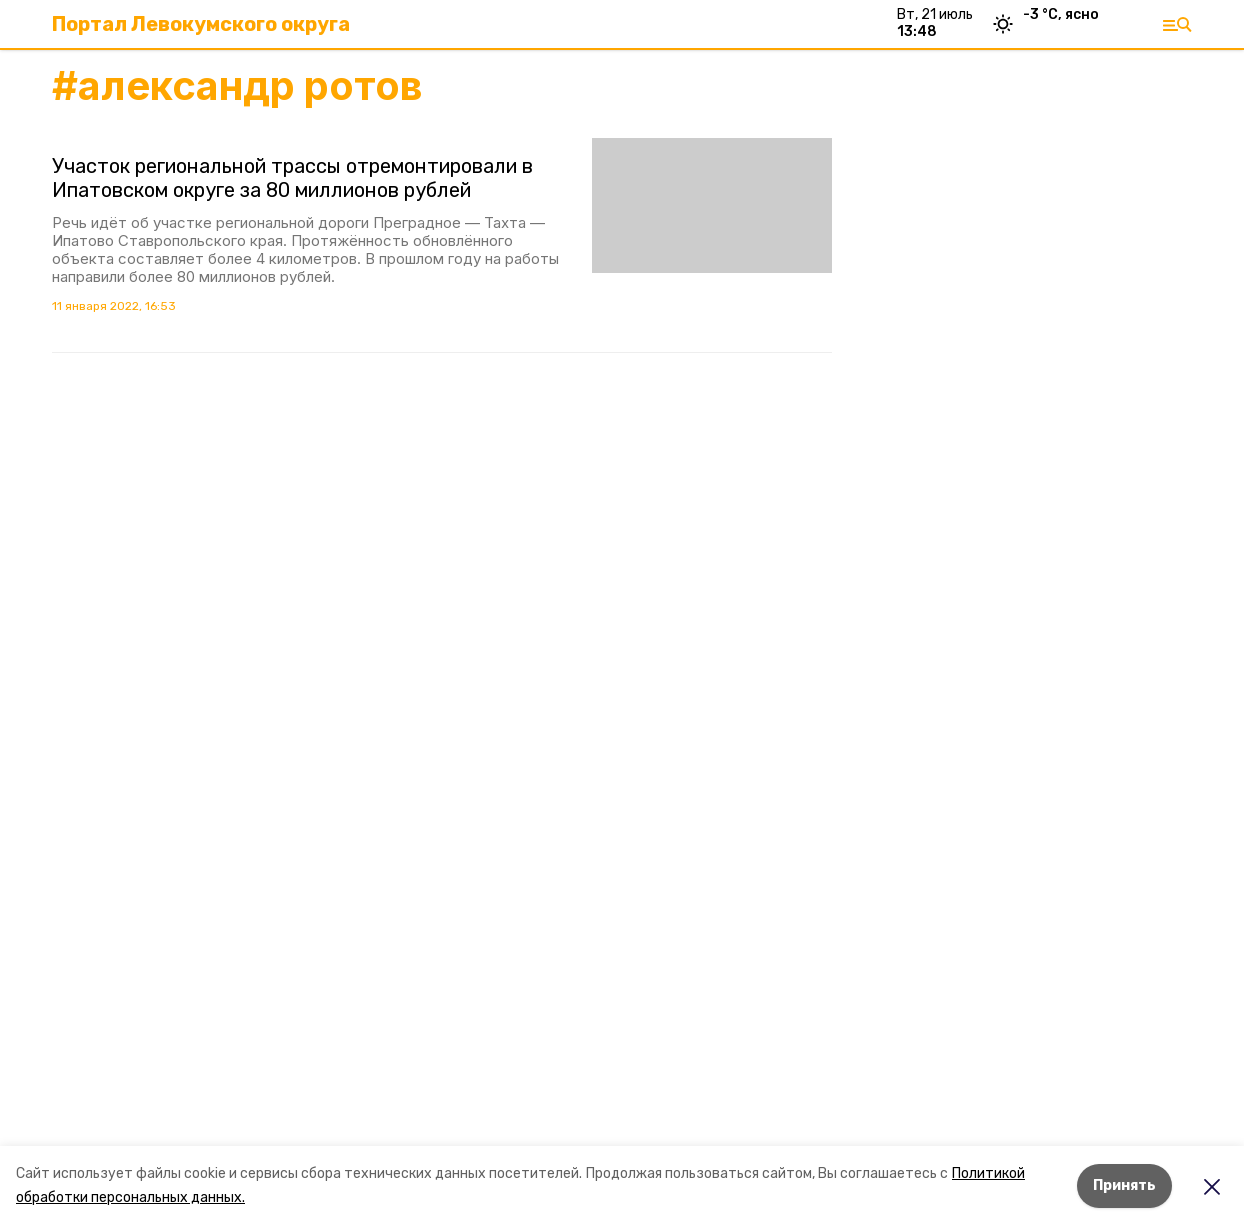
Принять (1124, 1185)
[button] (712, 205)
